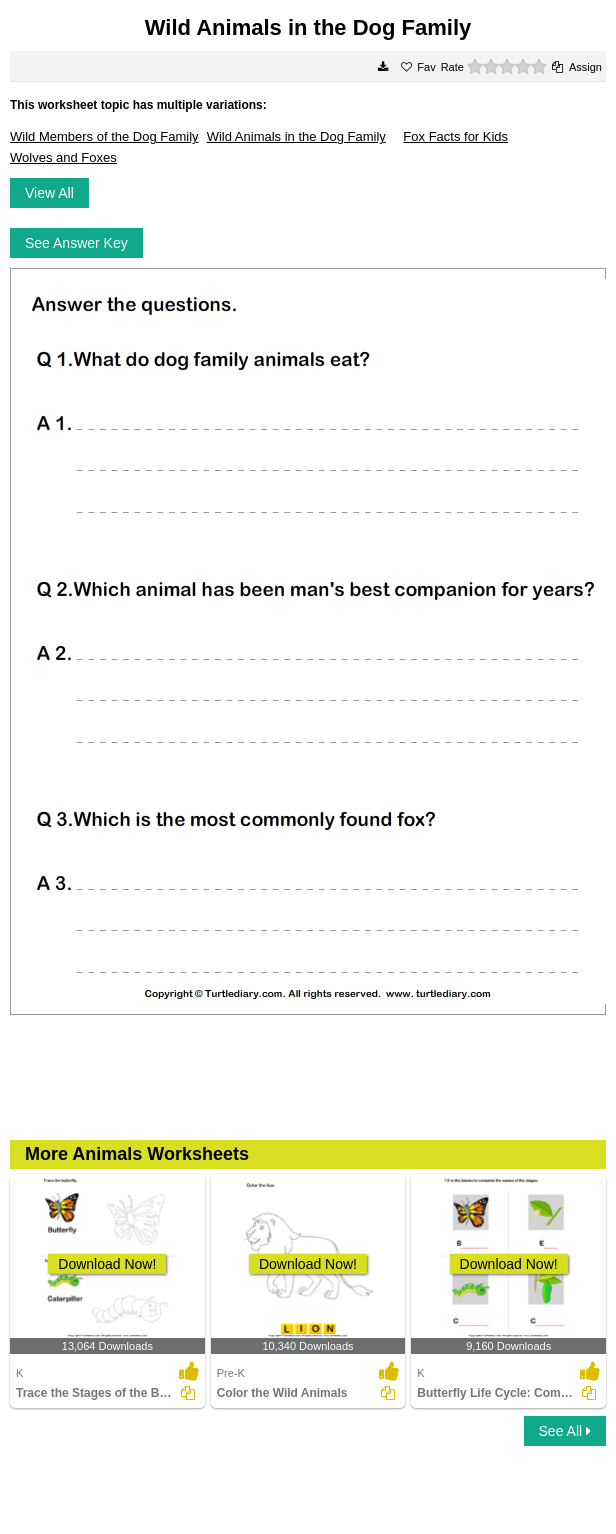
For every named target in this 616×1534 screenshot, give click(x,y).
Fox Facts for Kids (455, 136)
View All (49, 193)
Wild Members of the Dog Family (104, 136)
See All (565, 1431)
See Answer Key (76, 243)
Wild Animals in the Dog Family (296, 136)
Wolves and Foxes (63, 157)
